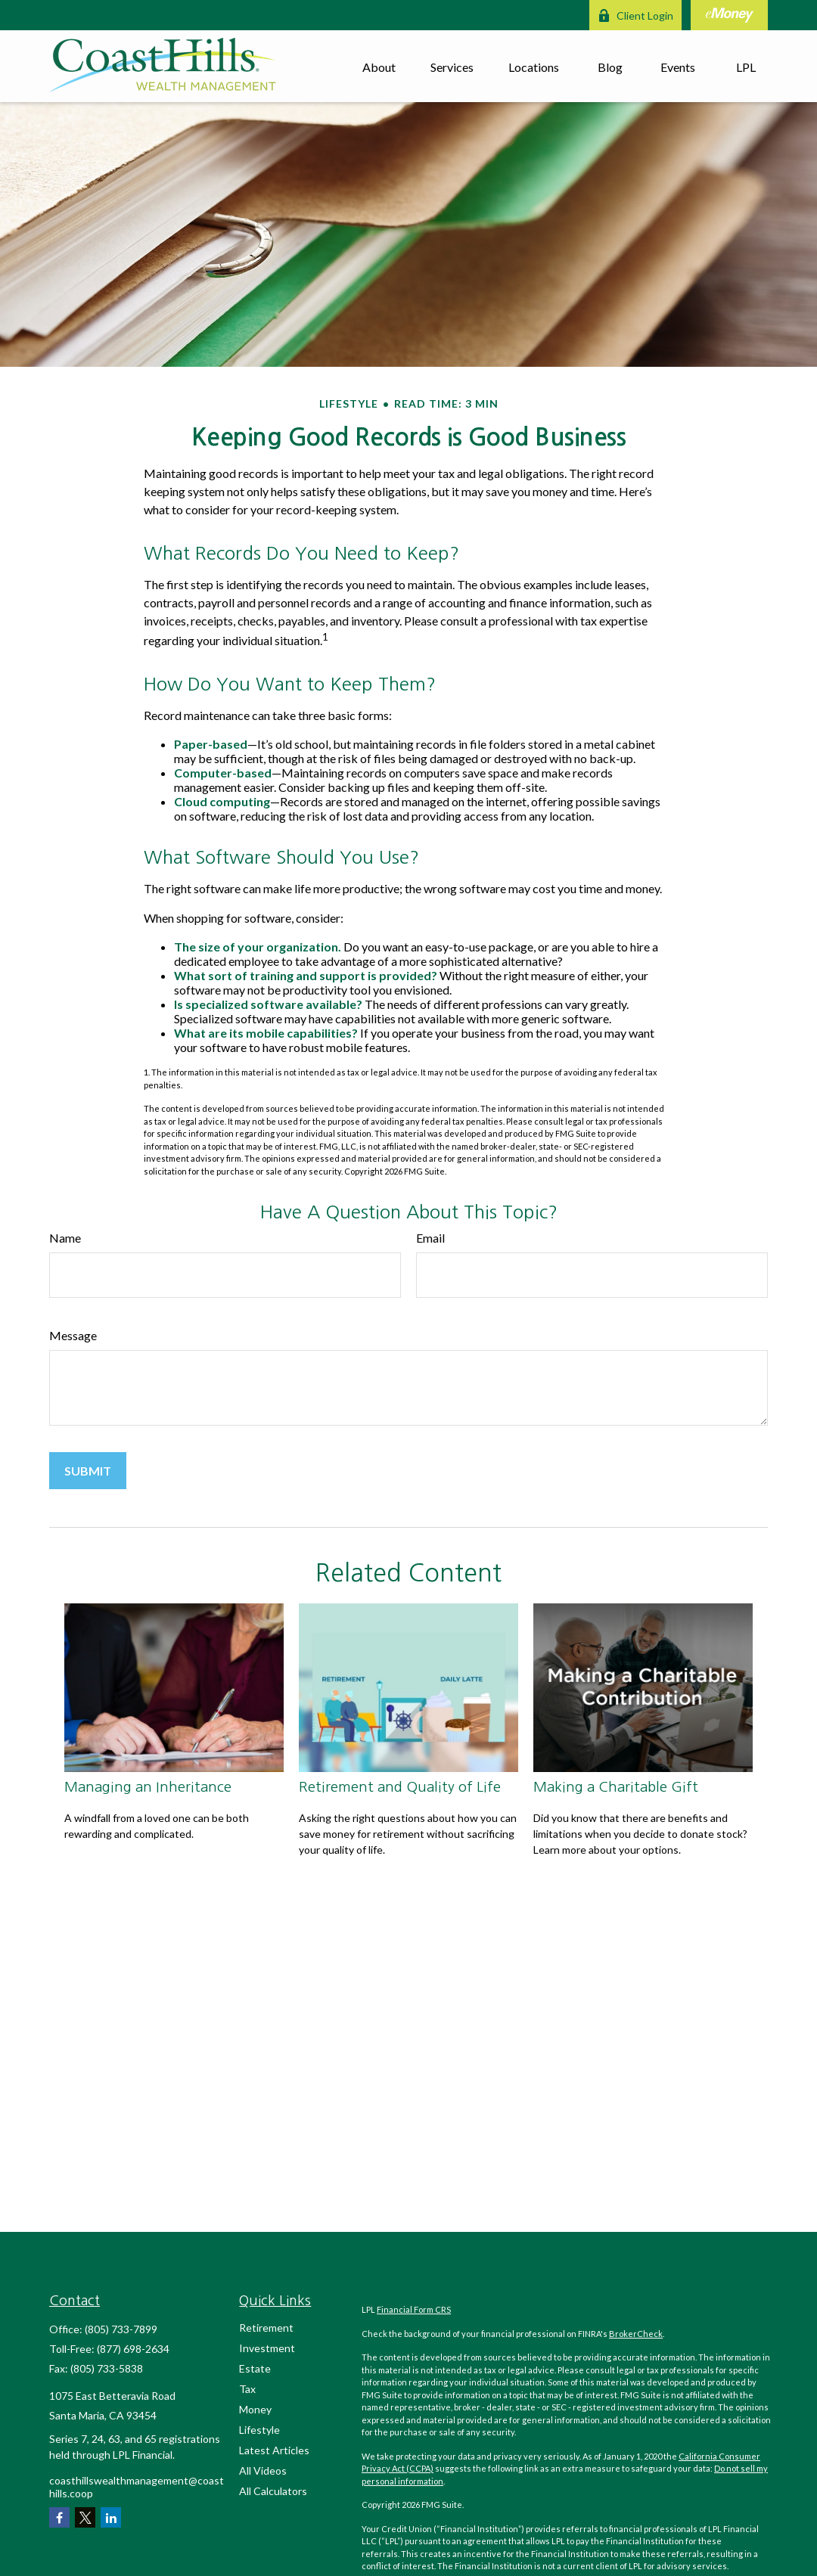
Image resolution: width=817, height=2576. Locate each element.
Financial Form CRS (414, 2309)
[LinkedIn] (111, 2517)
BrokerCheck (636, 2334)
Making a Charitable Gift (615, 1787)
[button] (379, 66)
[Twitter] (85, 2517)
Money (255, 2409)
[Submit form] (87, 1470)
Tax (247, 2388)
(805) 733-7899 (121, 2329)
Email (430, 1238)
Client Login (635, 15)
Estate (255, 2368)
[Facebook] (59, 2517)
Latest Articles (274, 2450)
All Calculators (273, 2490)
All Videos (263, 2470)
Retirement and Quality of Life (400, 1787)
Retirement (266, 2327)
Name (65, 1238)
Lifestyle (259, 2429)
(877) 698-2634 (133, 2348)
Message (73, 1335)
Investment (267, 2348)
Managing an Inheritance (147, 1787)
